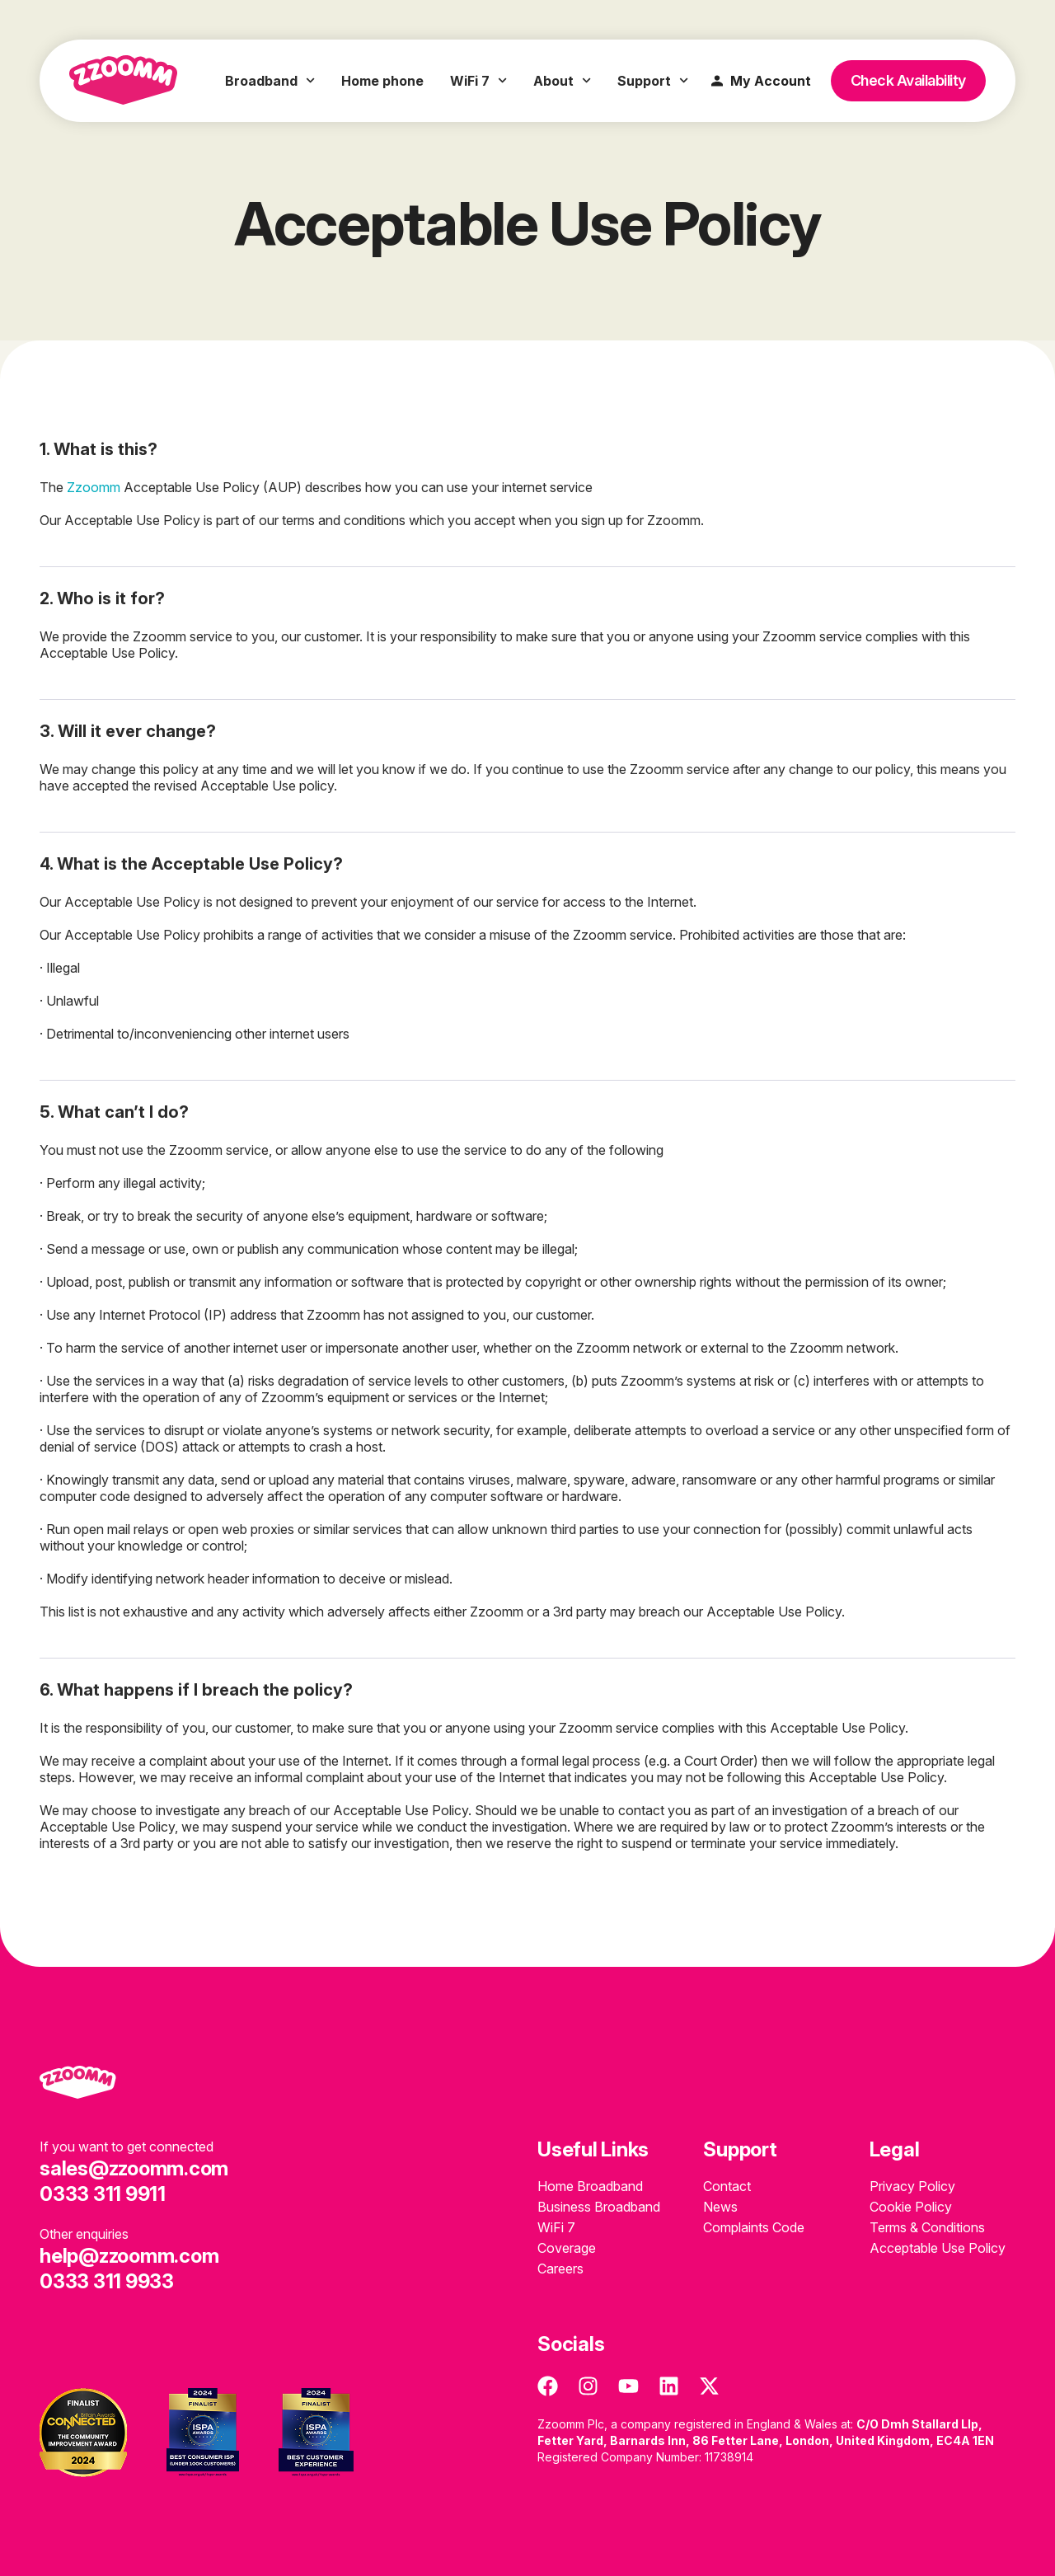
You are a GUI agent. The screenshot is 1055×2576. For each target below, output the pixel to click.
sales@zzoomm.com (134, 2168)
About (562, 81)
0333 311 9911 (103, 2194)
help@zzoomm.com (129, 2256)
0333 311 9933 (107, 2281)
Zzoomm (93, 487)
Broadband (270, 81)
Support (652, 81)
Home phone (382, 81)
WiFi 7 (478, 81)
